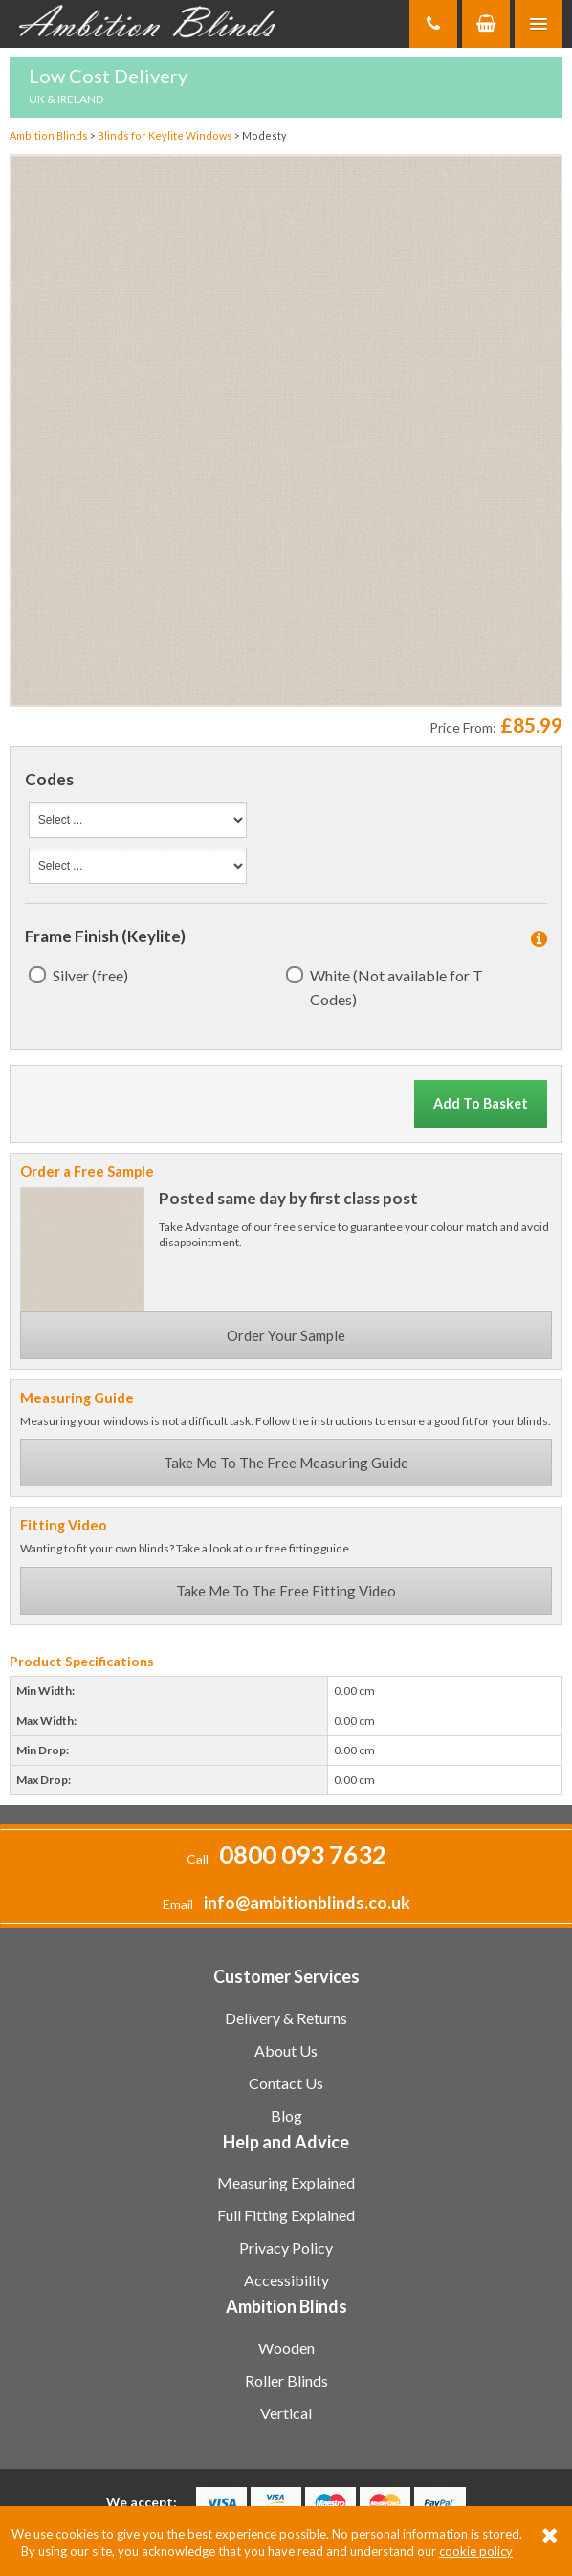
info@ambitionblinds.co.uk (307, 1902)
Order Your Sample (286, 1335)
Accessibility (286, 2280)
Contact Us (286, 2083)
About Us (286, 2050)
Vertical (286, 2413)
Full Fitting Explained (286, 2215)
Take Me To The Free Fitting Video (286, 1590)
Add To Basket (480, 1103)
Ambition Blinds (153, 24)
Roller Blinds (286, 2380)
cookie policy (476, 2551)
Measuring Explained (286, 2182)
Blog (286, 2115)
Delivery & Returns (286, 2018)
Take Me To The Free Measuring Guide (286, 1462)
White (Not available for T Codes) (396, 987)
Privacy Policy (286, 2247)
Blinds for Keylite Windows (166, 135)
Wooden (286, 2348)
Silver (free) (90, 975)
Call (286, 1859)
